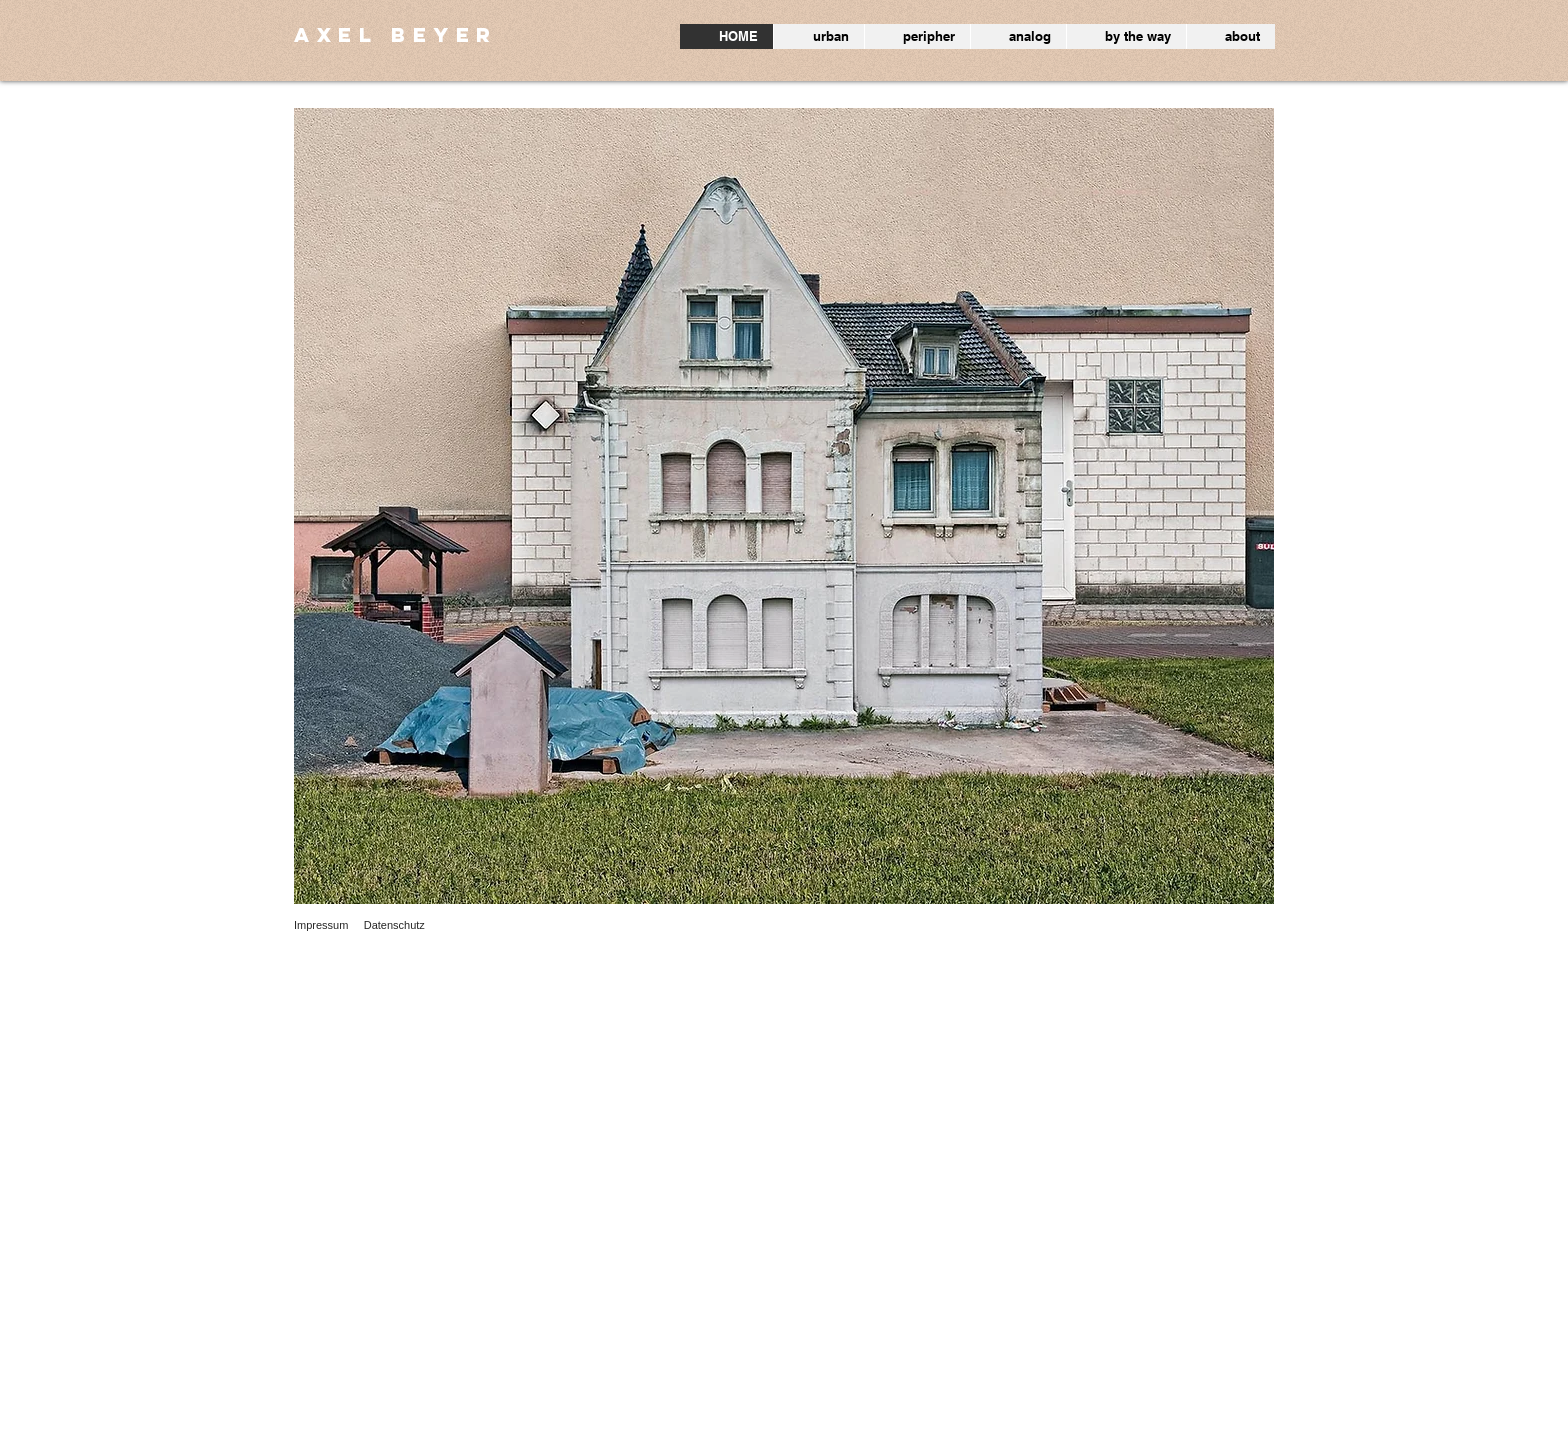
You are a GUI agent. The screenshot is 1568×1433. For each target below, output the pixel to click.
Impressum (321, 925)
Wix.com (488, 1422)
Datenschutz (394, 925)
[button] (784, 506)
